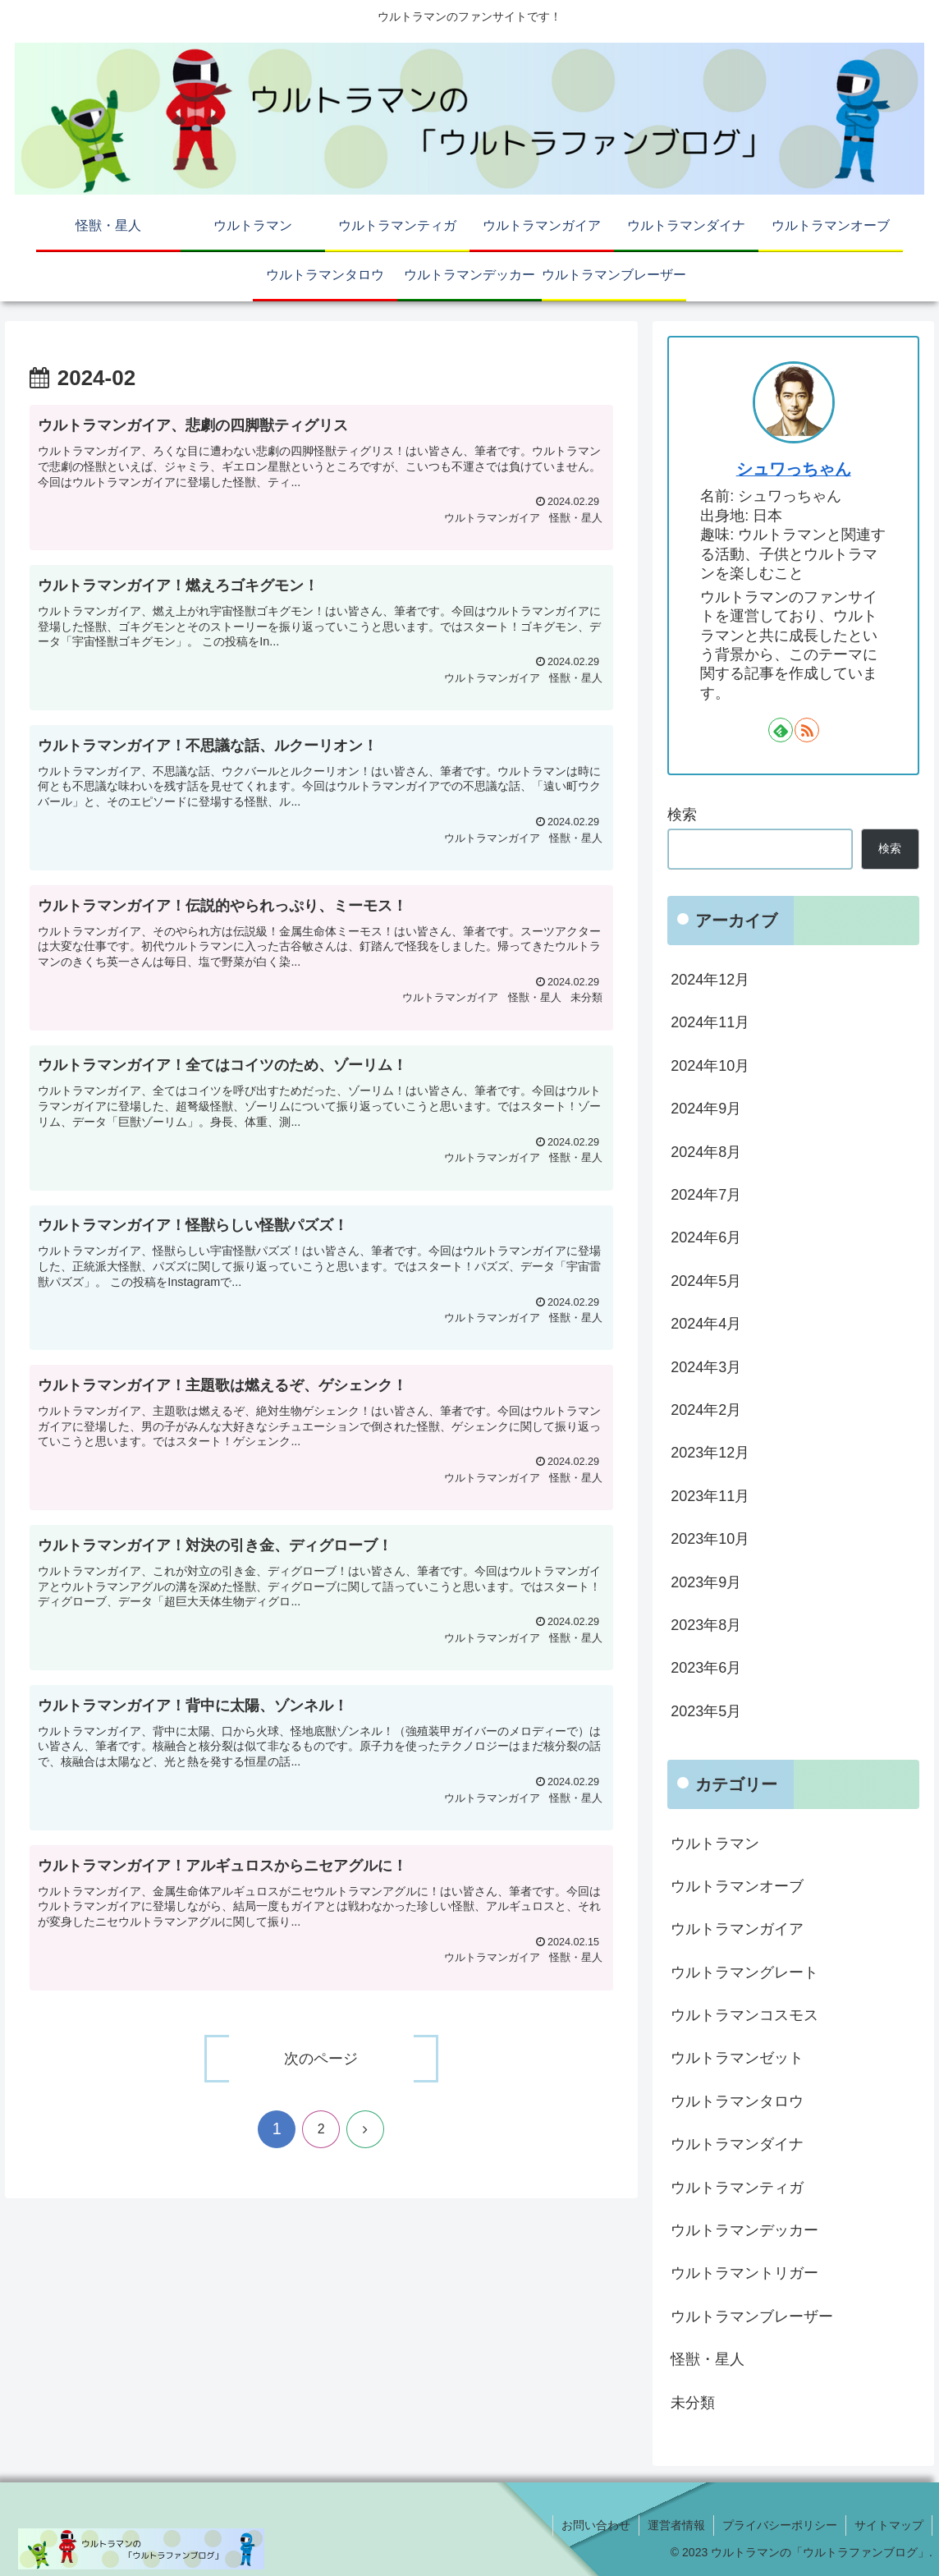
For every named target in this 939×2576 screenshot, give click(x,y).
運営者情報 (676, 2525)
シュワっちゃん (793, 469)
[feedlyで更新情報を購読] (780, 730)
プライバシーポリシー (779, 2525)
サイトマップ (888, 2525)
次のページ (321, 2058)
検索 (682, 814)
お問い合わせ (595, 2525)
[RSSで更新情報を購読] (807, 730)
